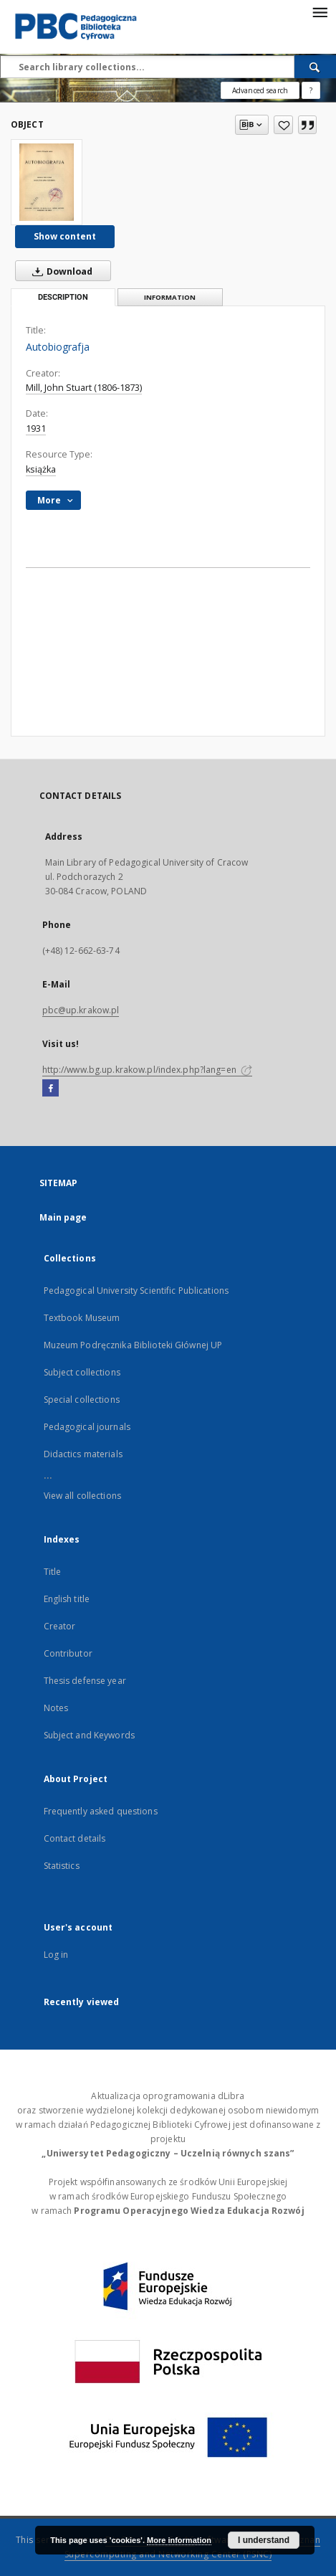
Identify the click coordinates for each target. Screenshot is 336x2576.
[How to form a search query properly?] (311, 90)
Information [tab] (170, 297)
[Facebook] (50, 1088)
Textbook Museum (82, 1318)
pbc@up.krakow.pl (81, 1010)
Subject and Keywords (89, 1735)
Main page (63, 1217)
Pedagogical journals (87, 1427)
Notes (56, 1708)
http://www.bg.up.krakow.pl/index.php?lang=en (147, 1070)
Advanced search (260, 90)
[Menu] (319, 11)
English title (67, 1599)
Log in (56, 1954)
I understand (263, 2540)
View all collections (82, 1496)
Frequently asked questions (101, 1811)
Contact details (75, 1838)
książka (41, 469)
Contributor (68, 1653)
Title (53, 1572)
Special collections (82, 1399)
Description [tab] (63, 297)
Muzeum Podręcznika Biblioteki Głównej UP (133, 1345)
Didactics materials (83, 1454)
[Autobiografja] (46, 182)
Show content (65, 236)
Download (59, 271)
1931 (36, 428)
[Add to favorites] (283, 124)
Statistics (62, 1866)
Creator (60, 1626)
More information (179, 2540)
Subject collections (82, 1372)
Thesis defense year (85, 1681)
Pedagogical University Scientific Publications (136, 1290)
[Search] (315, 66)
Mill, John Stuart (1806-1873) (84, 388)
